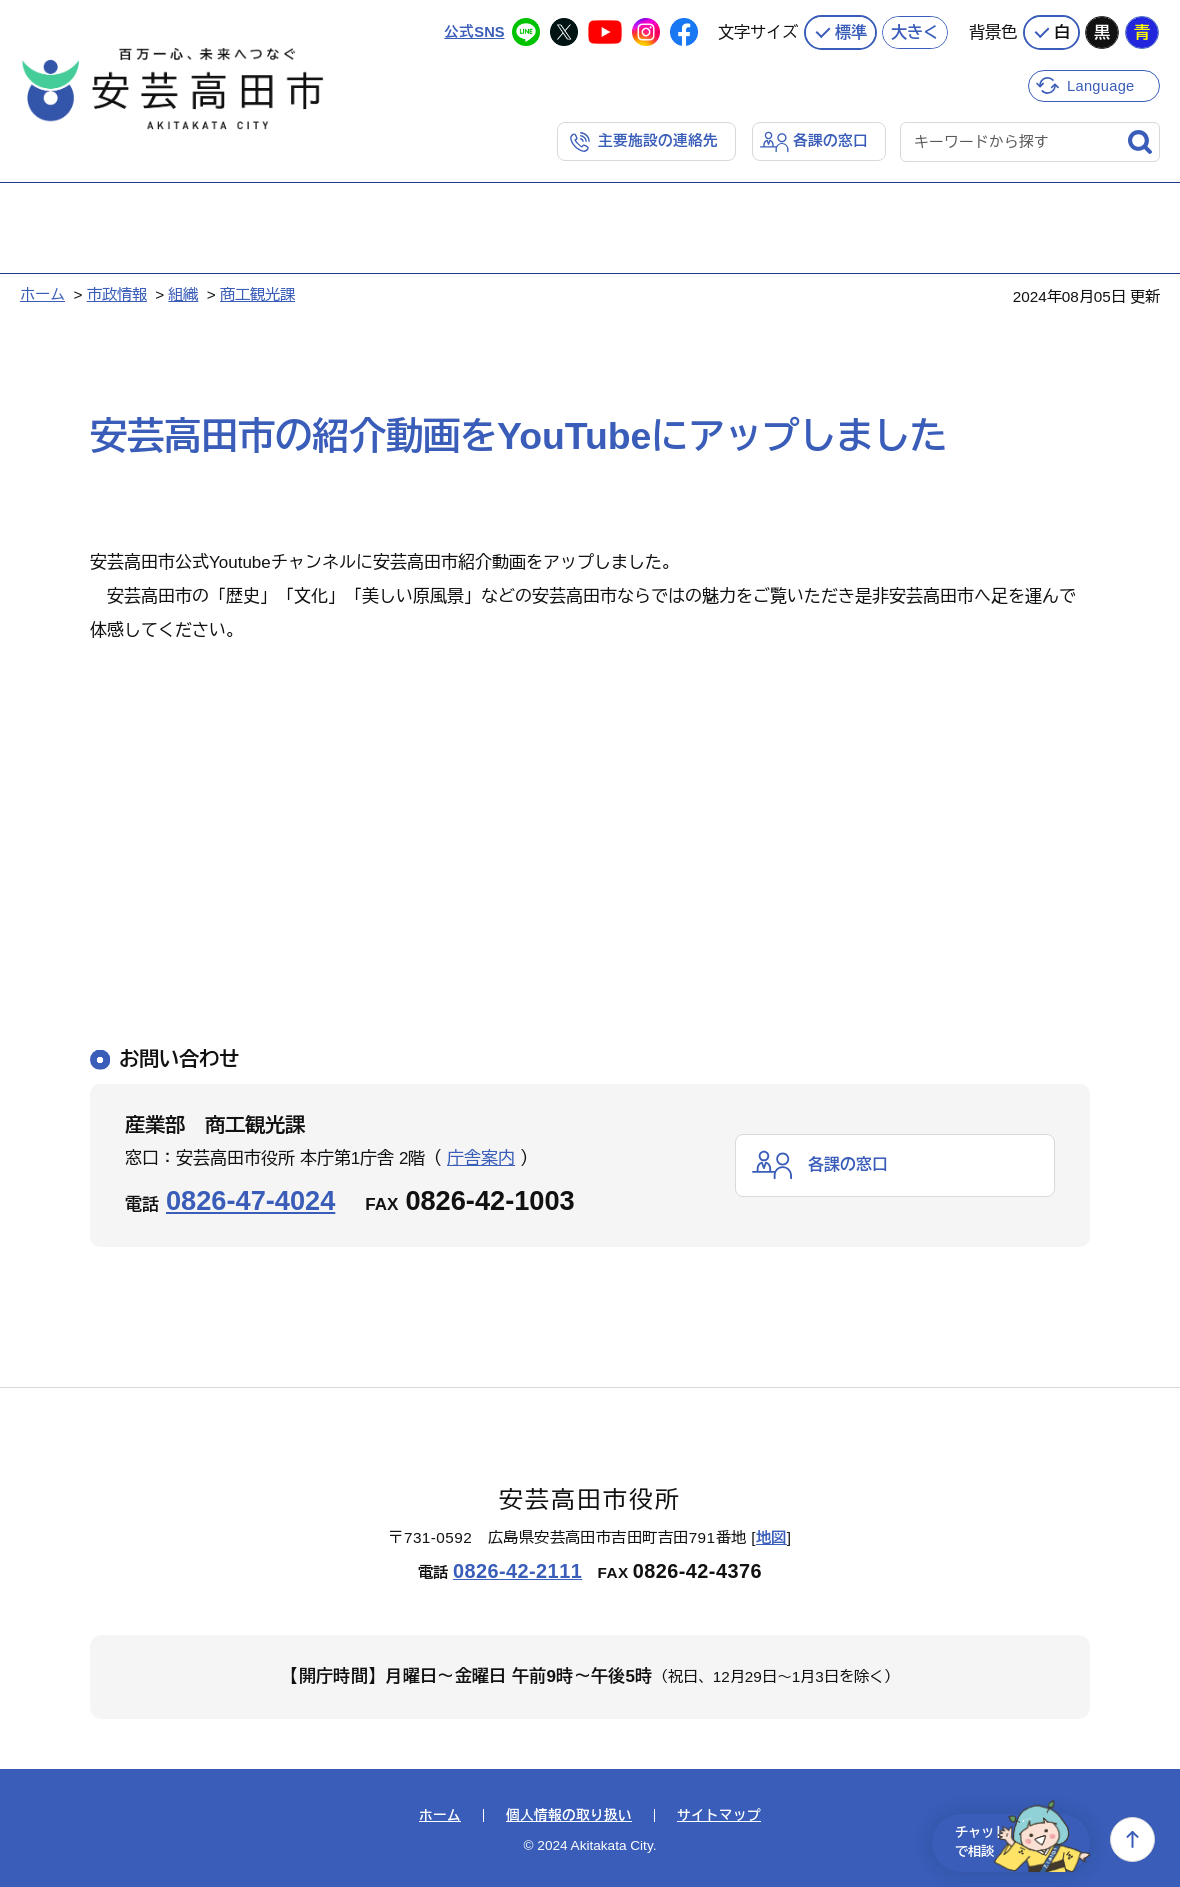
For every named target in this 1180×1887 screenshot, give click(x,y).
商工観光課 (257, 293)
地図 (771, 1537)
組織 (183, 293)
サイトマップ (719, 1815)
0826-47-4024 (250, 1199)
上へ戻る (1132, 1839)
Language (1102, 82)
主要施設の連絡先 (658, 139)
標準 (851, 30)
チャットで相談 (1012, 1839)
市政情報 (117, 293)
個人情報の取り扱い (569, 1815)
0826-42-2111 (517, 1570)
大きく (915, 30)
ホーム (42, 293)
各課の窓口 (830, 139)
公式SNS (473, 29)
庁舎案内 (481, 1157)
